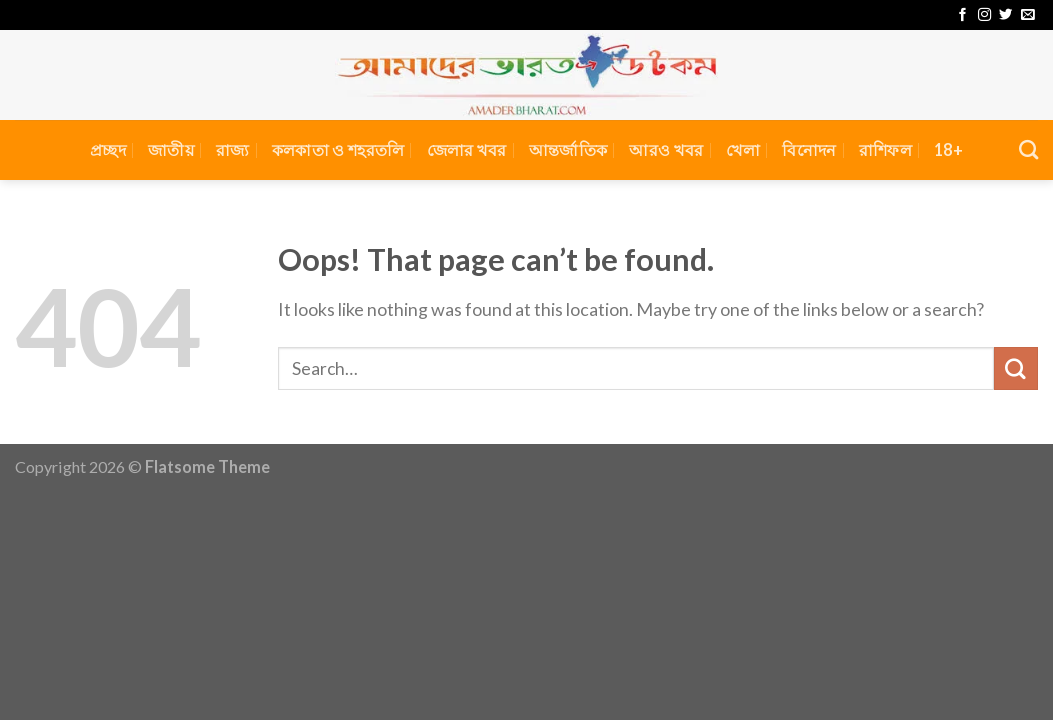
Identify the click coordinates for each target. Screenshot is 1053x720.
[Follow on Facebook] (962, 15)
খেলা (743, 149)
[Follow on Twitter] (1005, 15)
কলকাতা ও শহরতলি (338, 149)
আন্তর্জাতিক (568, 149)
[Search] (1028, 149)
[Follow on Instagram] (984, 15)
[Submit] (1016, 369)
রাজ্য (233, 149)
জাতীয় (171, 149)
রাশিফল (885, 149)
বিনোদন (809, 149)
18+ (948, 149)
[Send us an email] (1027, 15)
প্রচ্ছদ (108, 149)
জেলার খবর (467, 149)
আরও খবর (666, 149)
